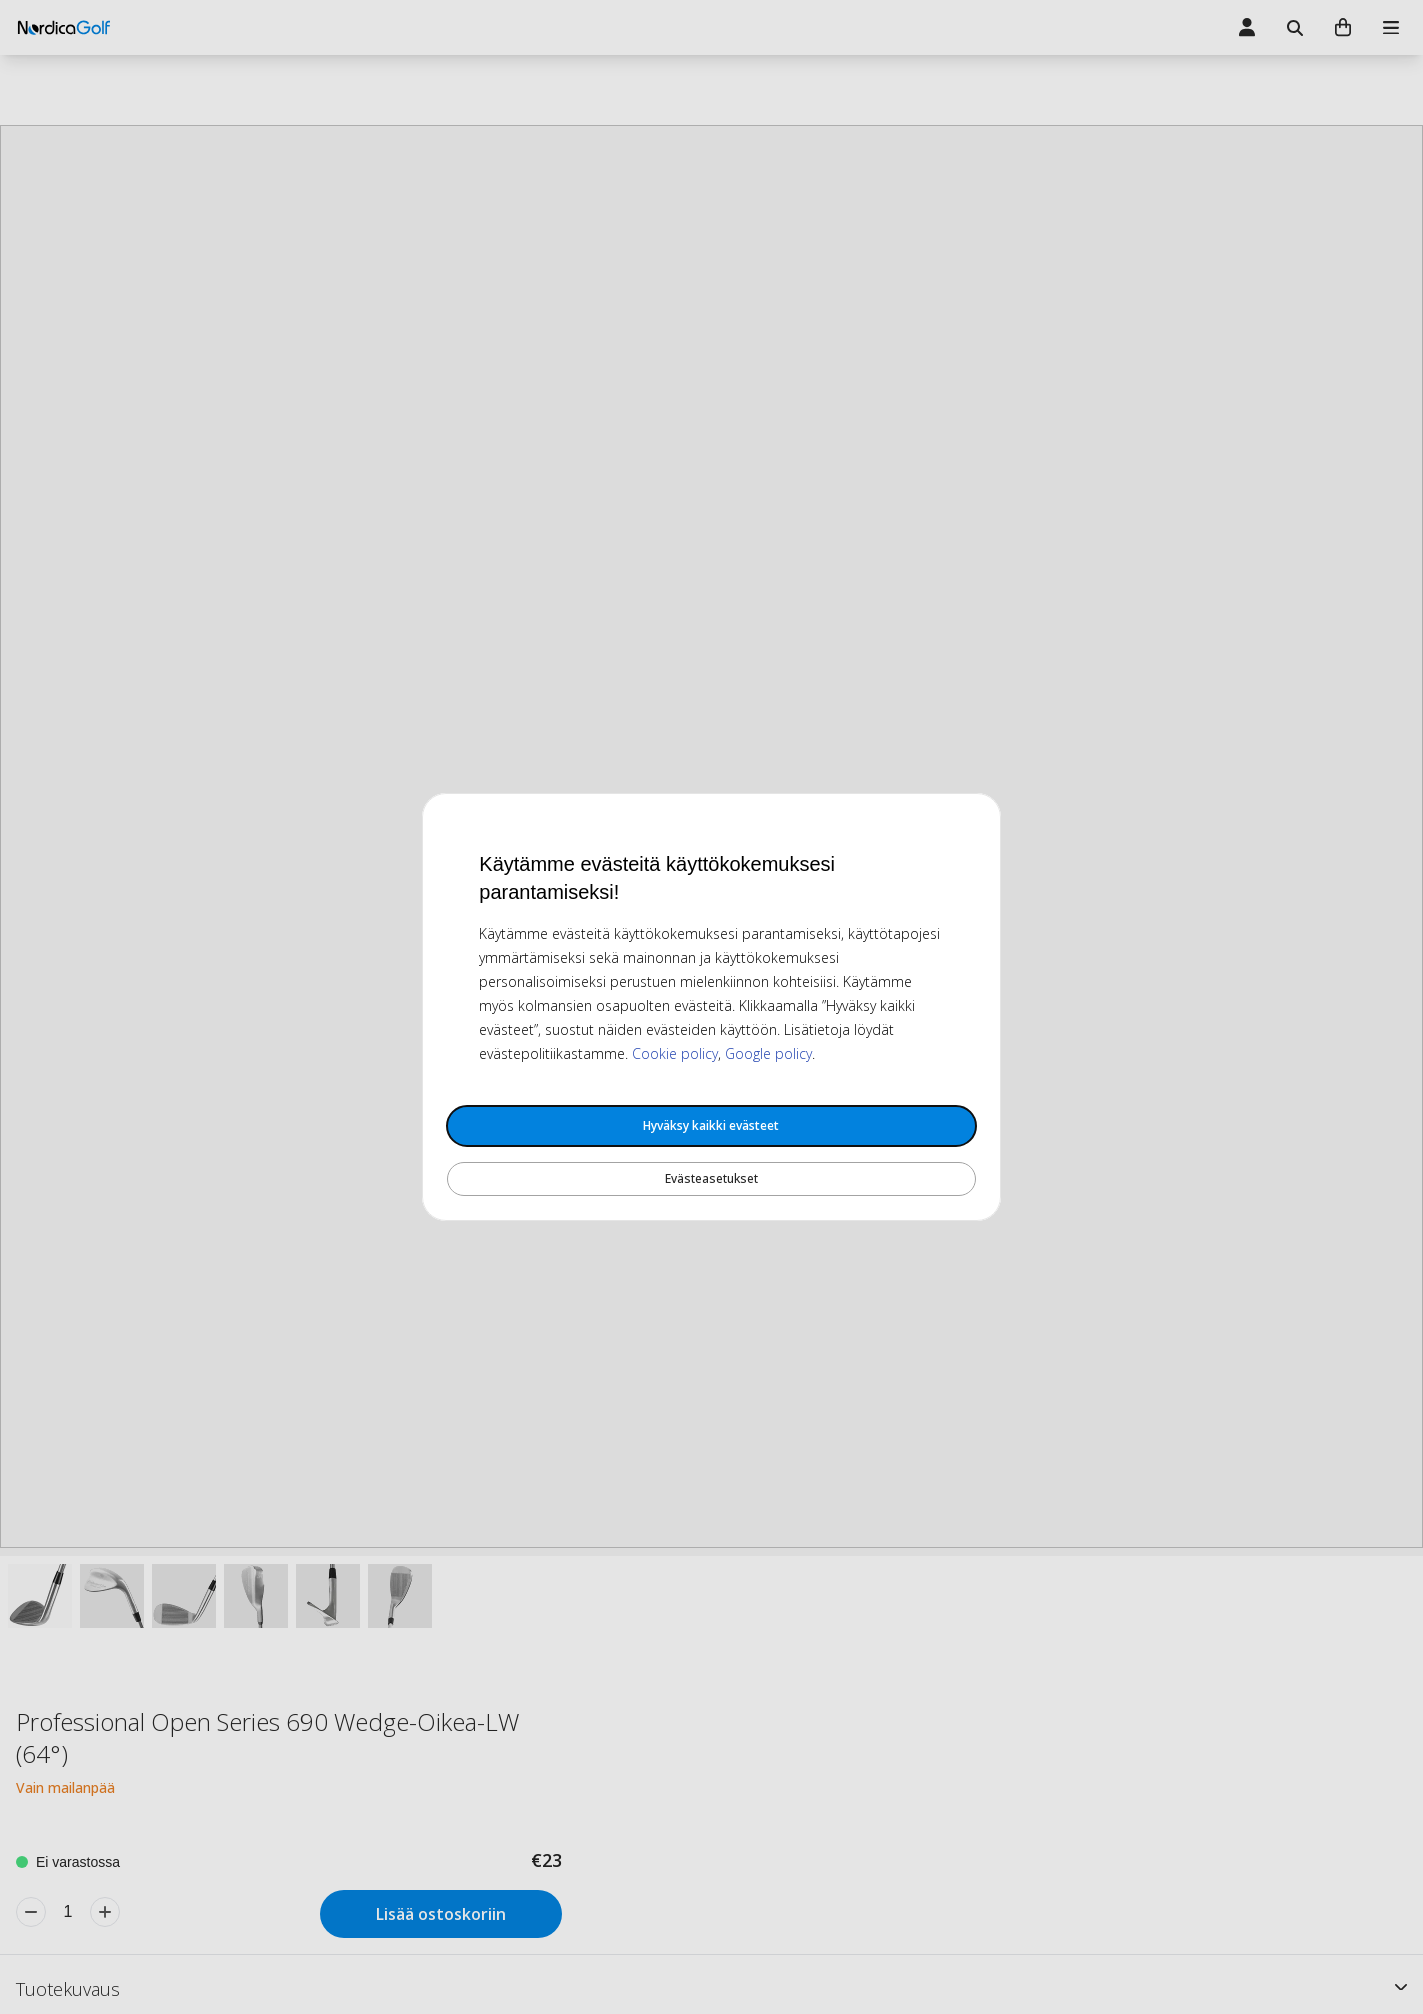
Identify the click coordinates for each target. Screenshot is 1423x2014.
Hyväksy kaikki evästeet (711, 1125)
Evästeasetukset (711, 1178)
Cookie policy (675, 1053)
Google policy (768, 1053)
